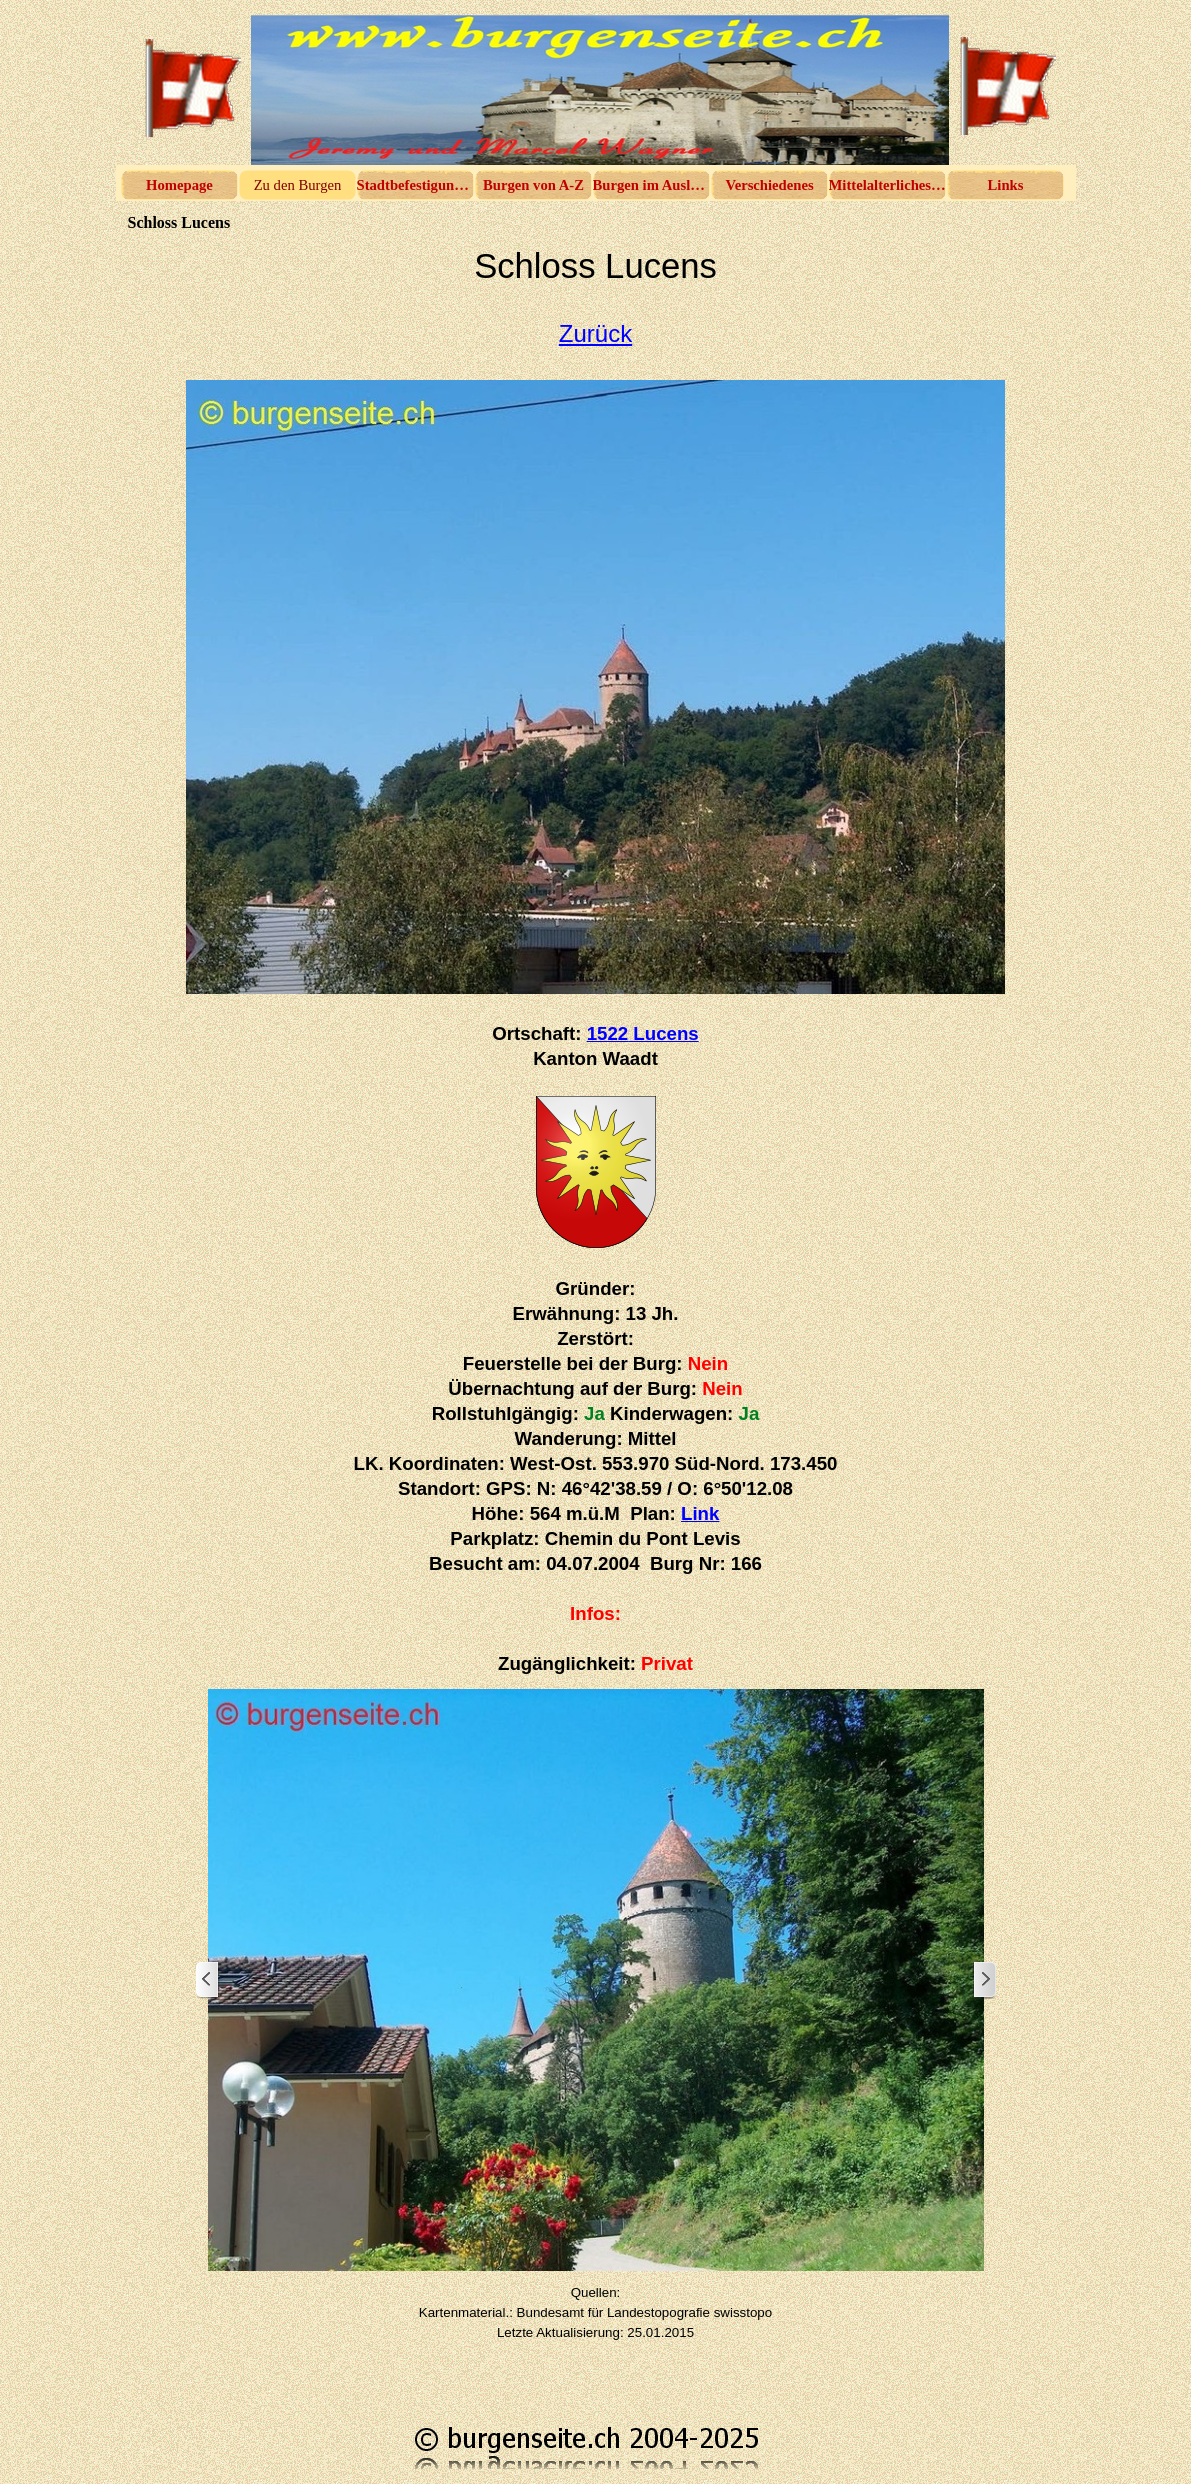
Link (700, 1513)
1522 (643, 1033)
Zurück (595, 333)
